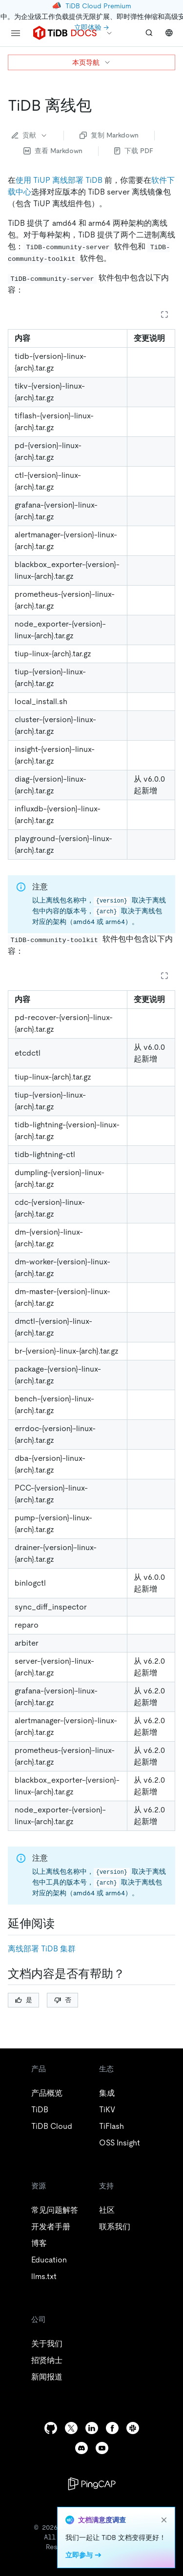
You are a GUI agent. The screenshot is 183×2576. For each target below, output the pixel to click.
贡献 (30, 135)
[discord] (81, 2448)
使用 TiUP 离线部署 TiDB (59, 180)
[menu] (15, 33)
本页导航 (91, 62)
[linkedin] (91, 2428)
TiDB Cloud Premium (98, 6)
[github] (51, 2428)
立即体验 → (91, 27)
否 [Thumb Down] (62, 2000)
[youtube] (102, 2448)
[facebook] (112, 2428)
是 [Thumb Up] (23, 2000)
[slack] (132, 2428)
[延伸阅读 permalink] (62, 1923)
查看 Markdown (52, 151)
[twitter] (71, 2428)
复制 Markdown (109, 135)
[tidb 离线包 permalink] (99, 105)
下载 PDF (133, 151)
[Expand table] (164, 314)
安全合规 (145, 2541)
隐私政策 (117, 2541)
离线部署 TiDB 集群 (42, 1948)
